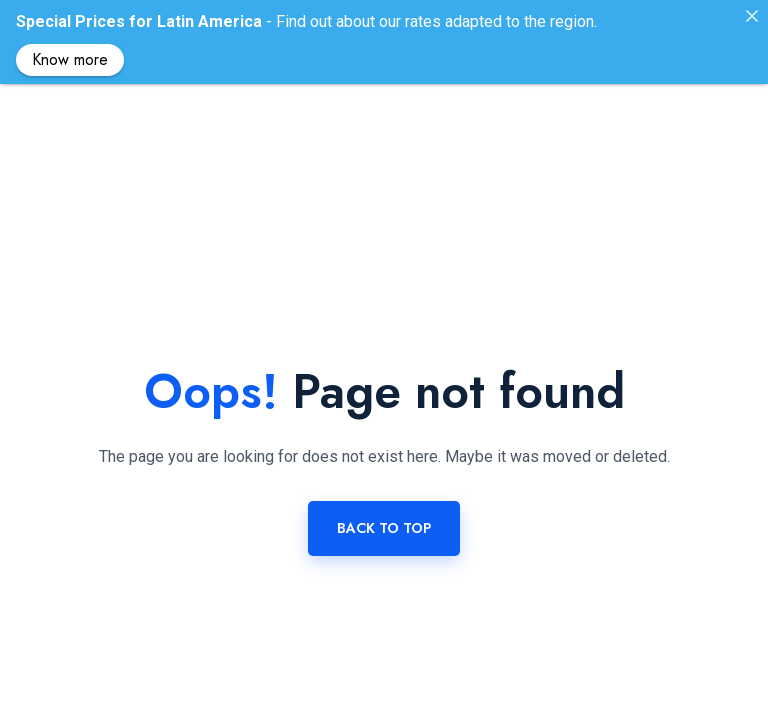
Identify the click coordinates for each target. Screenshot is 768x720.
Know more (70, 59)
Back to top (384, 505)
